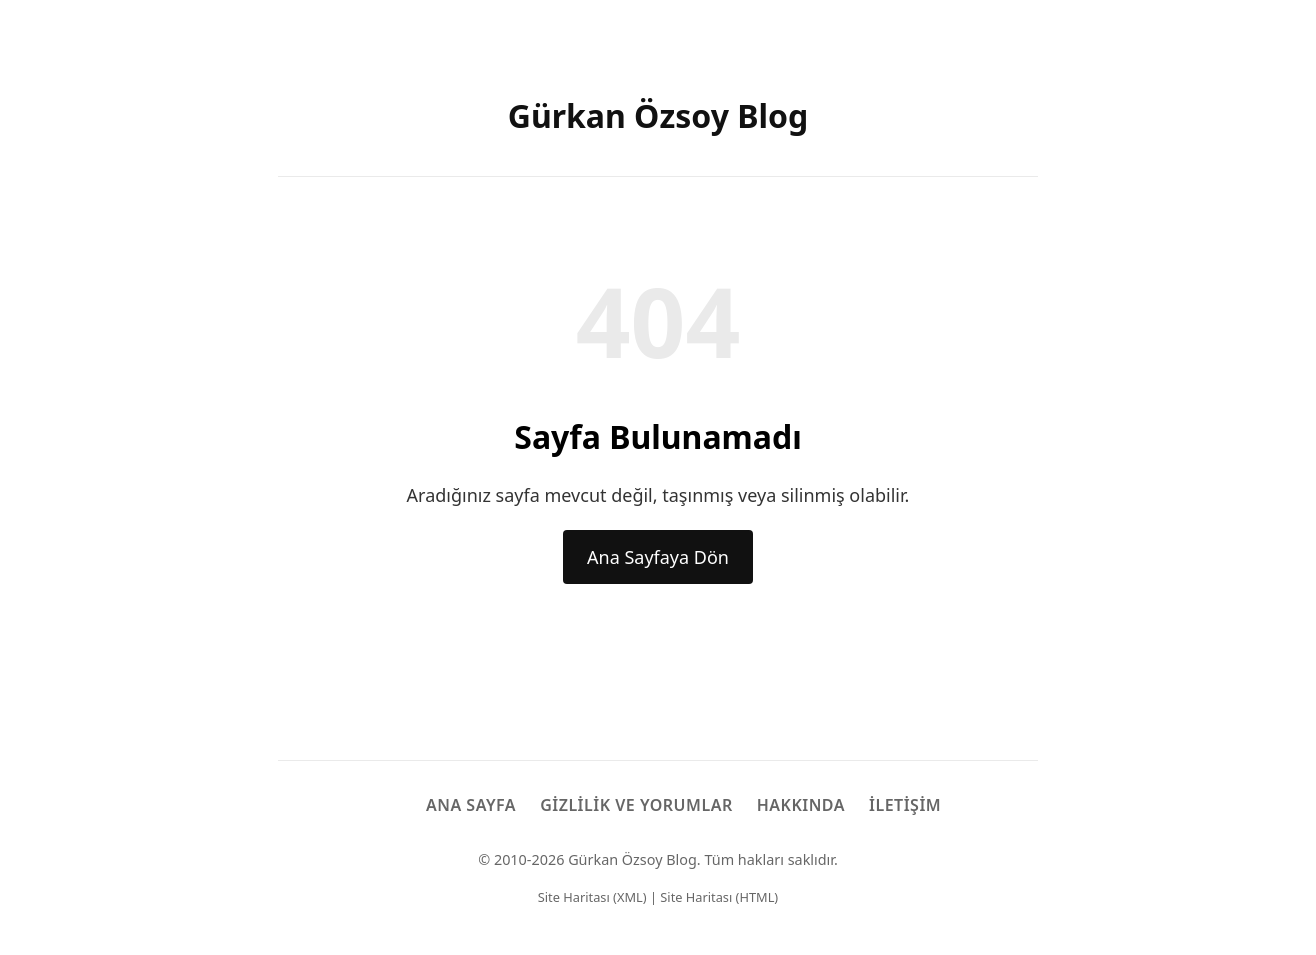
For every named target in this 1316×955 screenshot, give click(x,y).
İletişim (905, 805)
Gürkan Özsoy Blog (658, 115)
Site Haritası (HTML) (719, 897)
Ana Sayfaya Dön (658, 557)
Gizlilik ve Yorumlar (636, 805)
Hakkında (801, 805)
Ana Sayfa (471, 805)
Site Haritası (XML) (592, 897)
